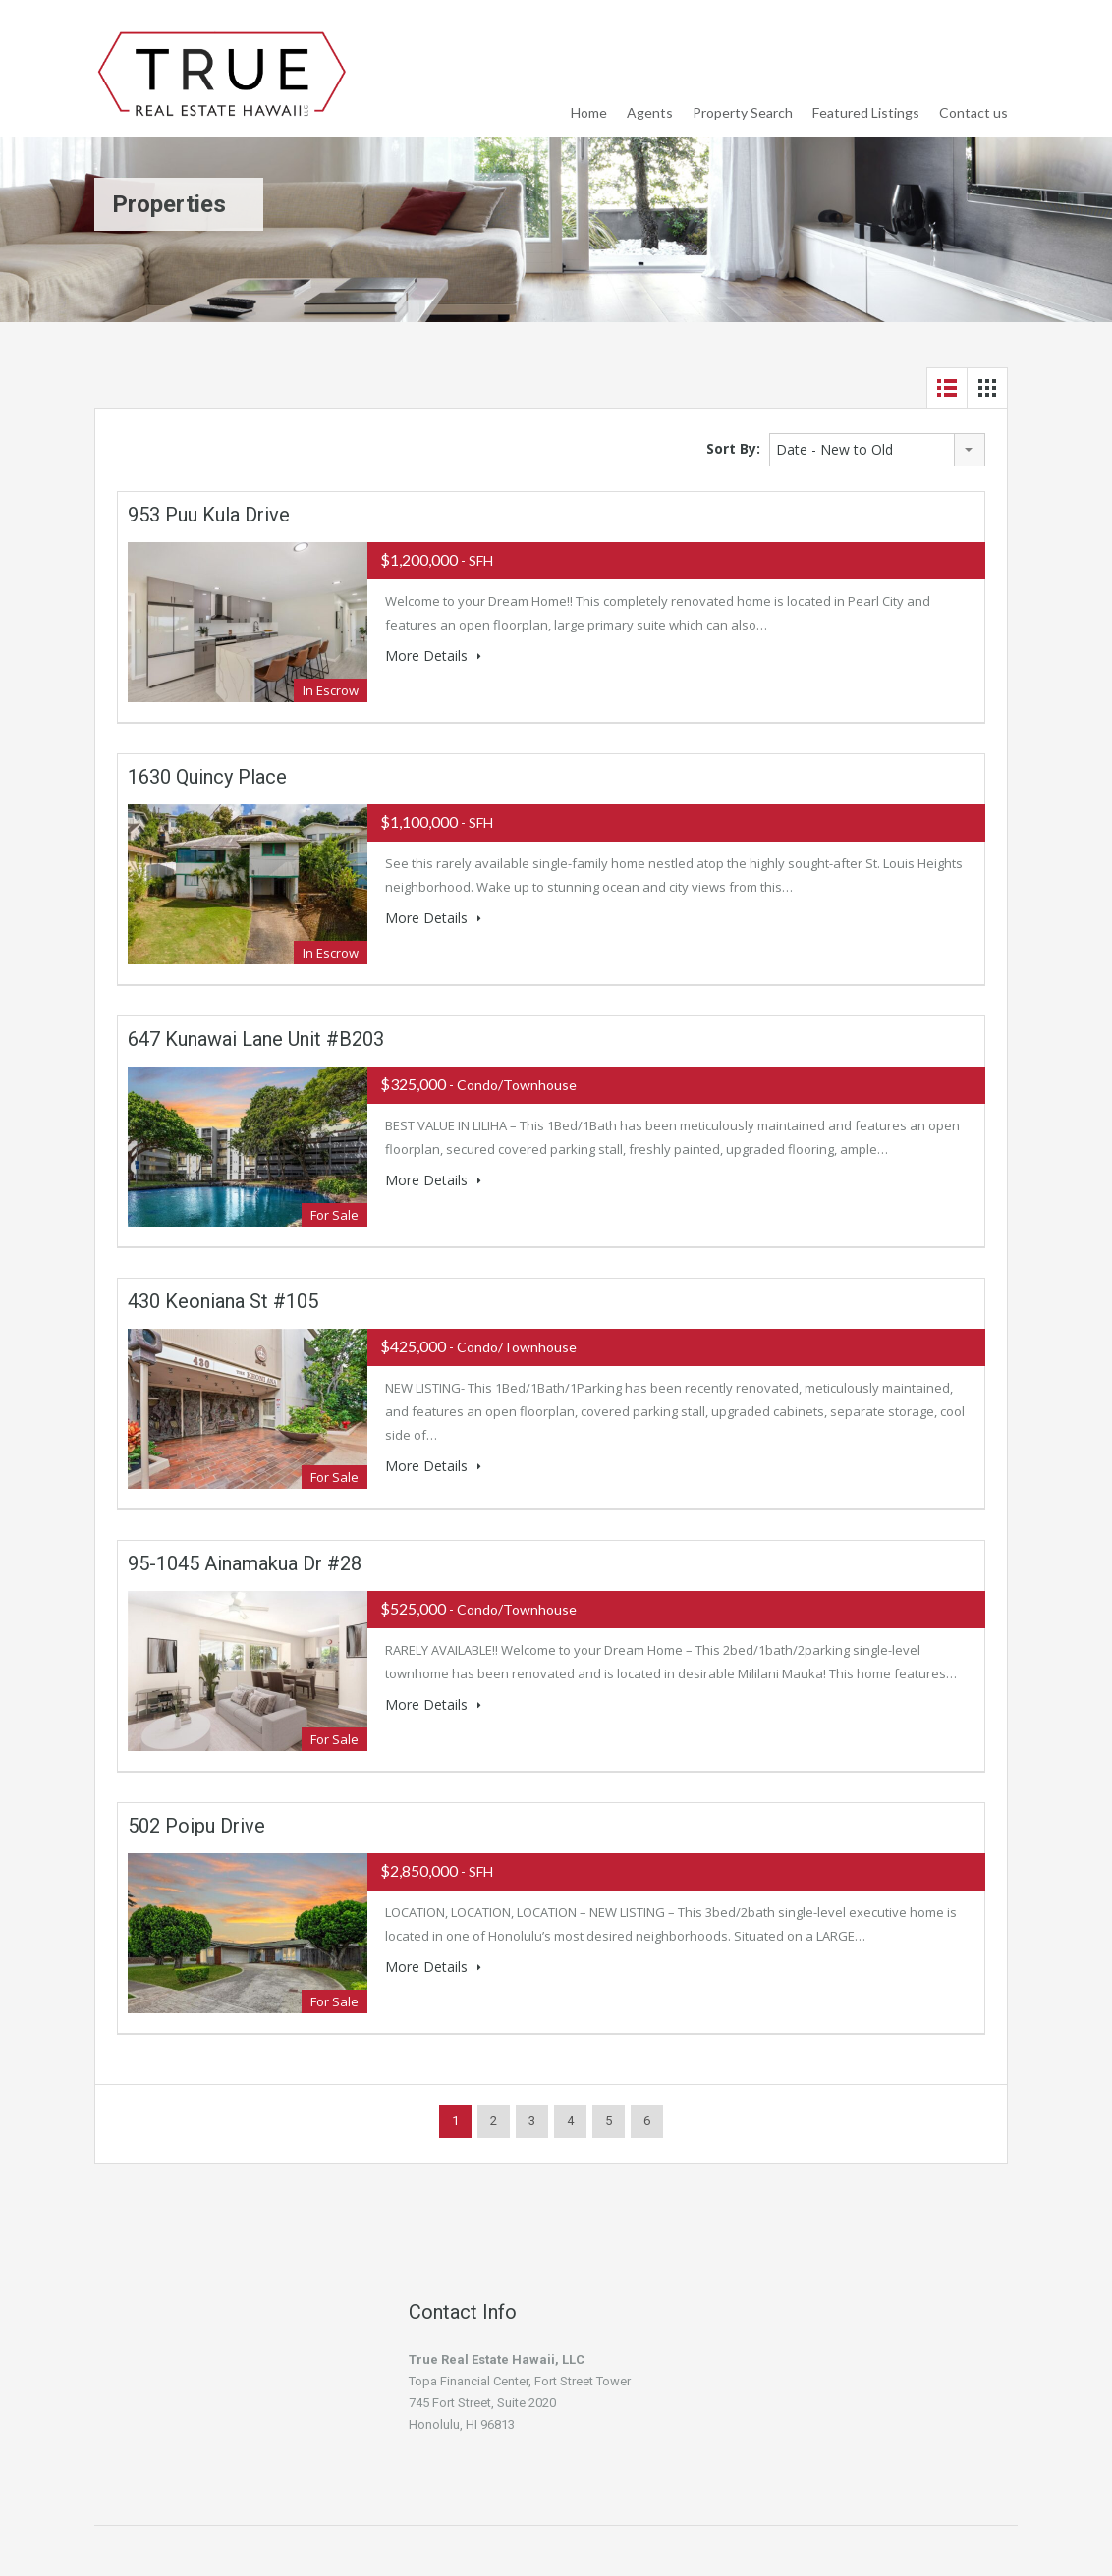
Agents (650, 112)
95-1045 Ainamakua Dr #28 (244, 1563)
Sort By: (733, 448)
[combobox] (877, 449)
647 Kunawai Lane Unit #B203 (256, 1039)
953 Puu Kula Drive (209, 514)
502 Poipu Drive (196, 1825)
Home (589, 112)
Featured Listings (865, 112)
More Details (433, 655)
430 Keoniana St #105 (223, 1301)
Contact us (973, 112)
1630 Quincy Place (207, 777)
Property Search (743, 112)
